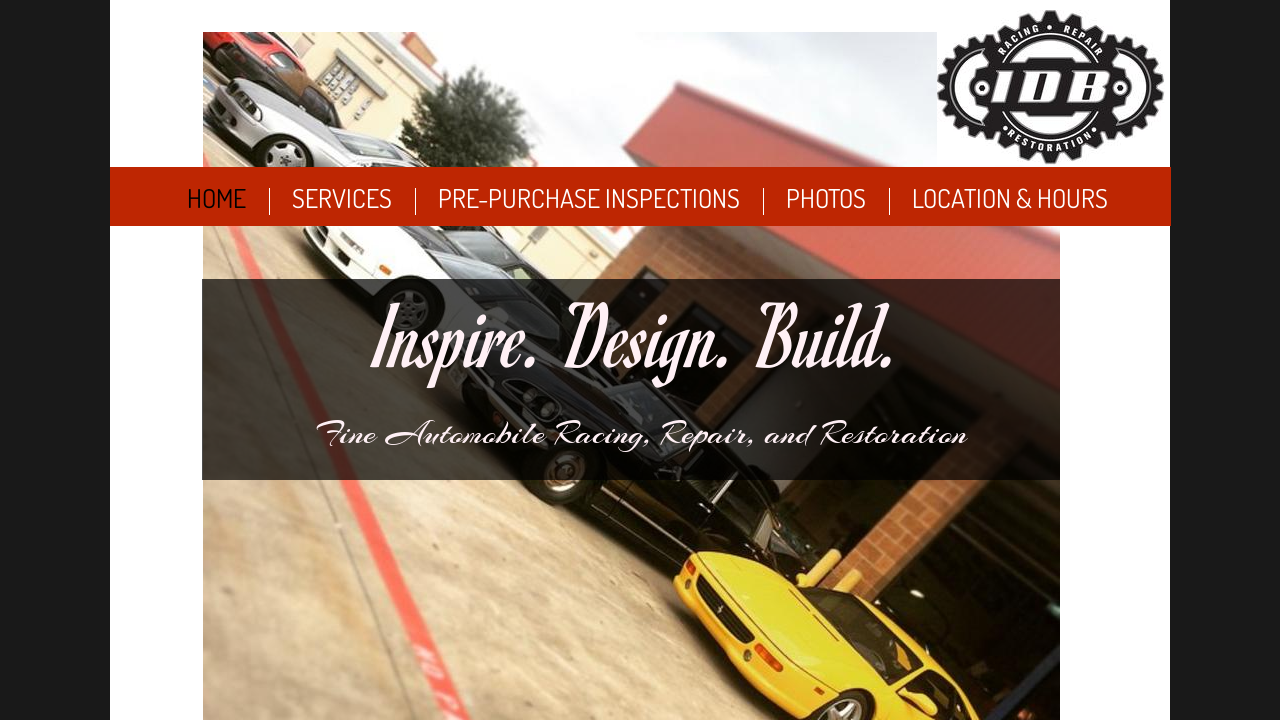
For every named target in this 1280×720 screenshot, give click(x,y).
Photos (826, 197)
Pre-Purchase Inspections (589, 197)
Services (342, 197)
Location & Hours (1010, 197)
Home (216, 197)
